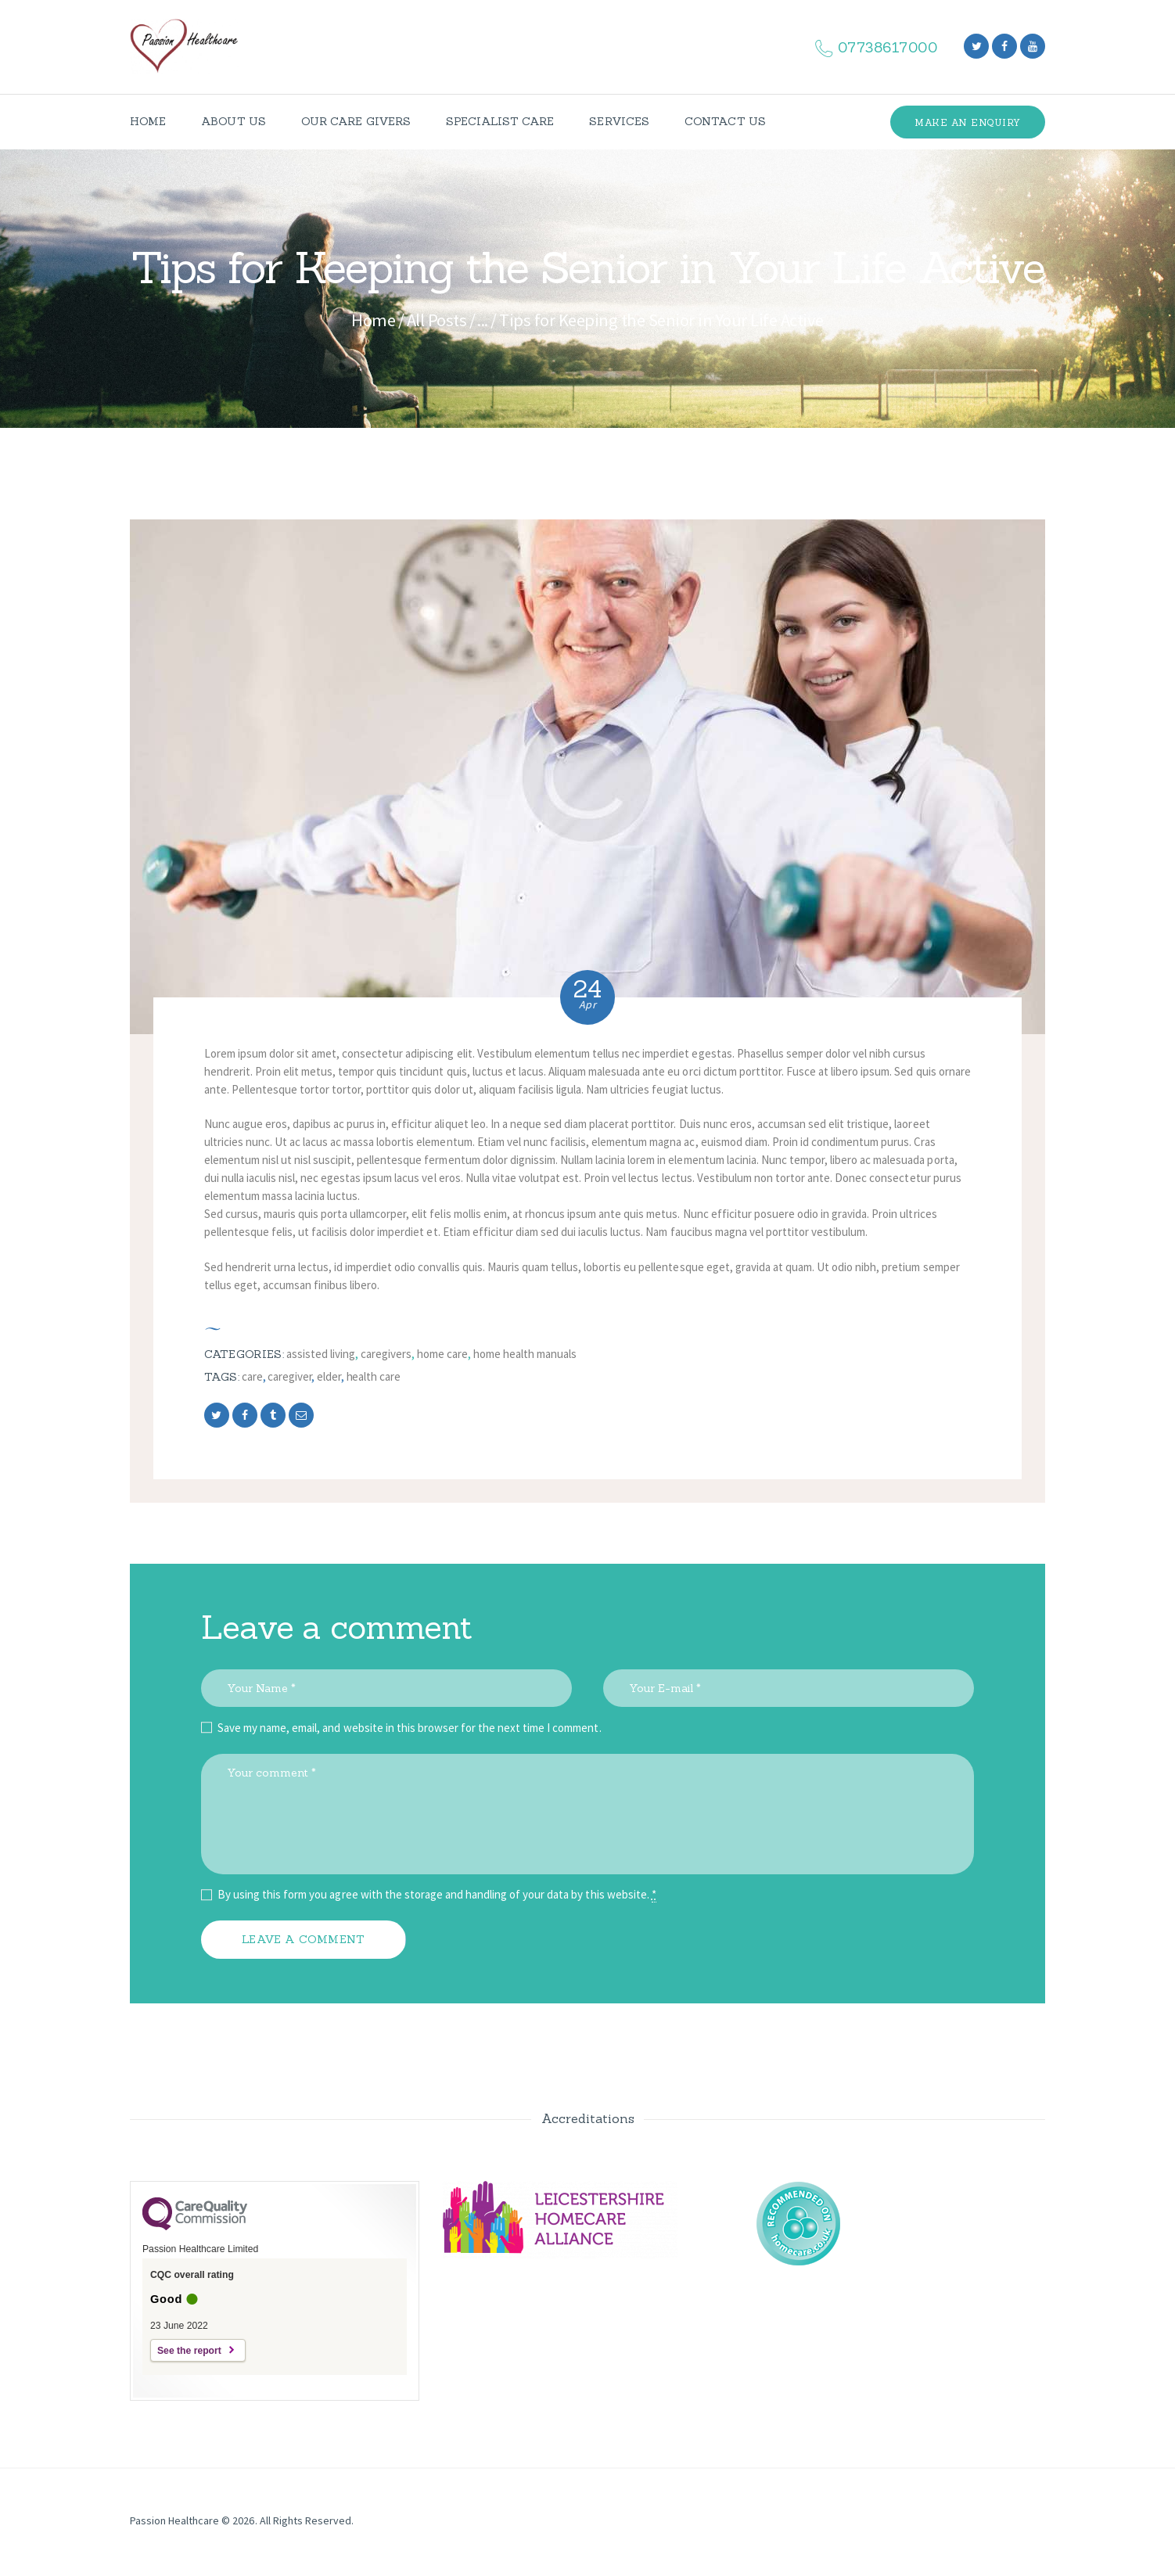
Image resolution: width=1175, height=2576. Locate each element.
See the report (189, 2350)
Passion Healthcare (174, 2520)
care (252, 1376)
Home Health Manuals (525, 1353)
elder (329, 1376)
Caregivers (386, 1353)
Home (373, 320)
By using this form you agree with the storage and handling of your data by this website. (436, 1894)
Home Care (442, 1353)
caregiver (289, 1376)
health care (374, 1376)
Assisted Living (320, 1353)
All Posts (437, 320)
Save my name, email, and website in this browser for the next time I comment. (409, 1727)
